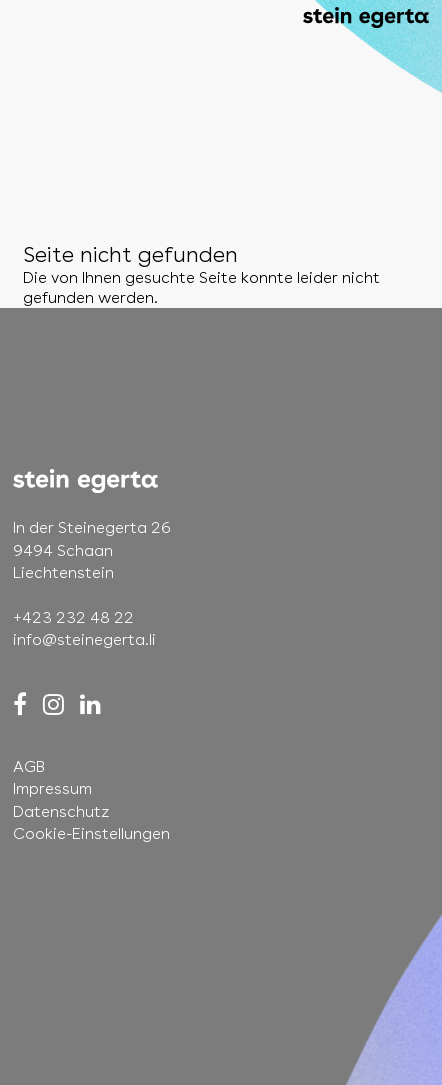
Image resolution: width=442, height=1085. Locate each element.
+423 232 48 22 (73, 617)
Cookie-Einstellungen (91, 833)
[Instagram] (53, 704)
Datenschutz (61, 811)
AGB (29, 766)
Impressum (52, 788)
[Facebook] (20, 704)
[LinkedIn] (90, 704)
